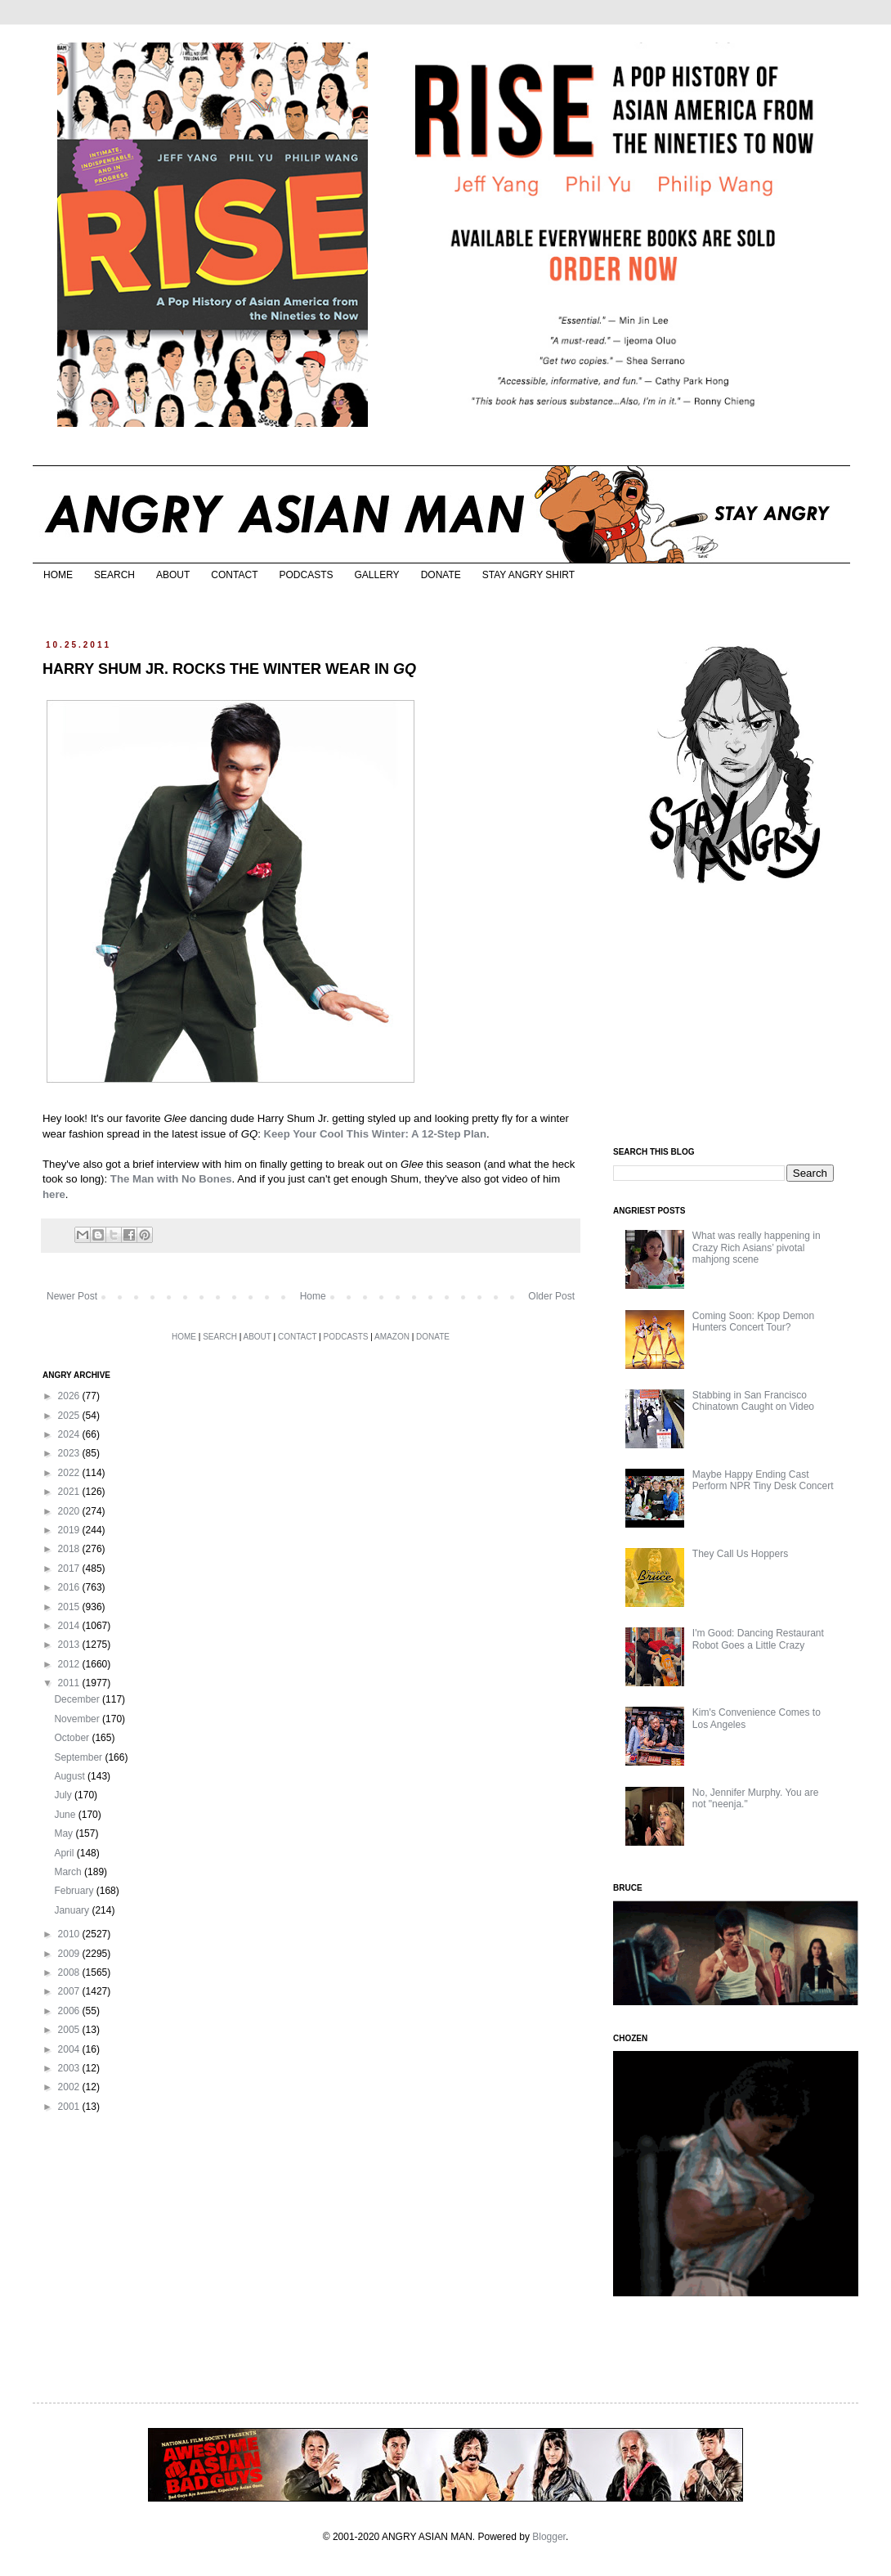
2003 (70, 2068)
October (73, 1738)
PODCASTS (306, 575)
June (66, 1814)
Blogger (549, 2536)
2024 (70, 1434)
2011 (70, 1683)
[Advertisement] (725, 1016)
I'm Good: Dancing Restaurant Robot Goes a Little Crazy (758, 1638)
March (69, 1872)
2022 (70, 1473)
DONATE (441, 575)
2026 (70, 1396)
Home (313, 1296)
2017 (70, 1568)
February (75, 1890)
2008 (70, 1972)
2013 (70, 1644)
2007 (70, 1991)
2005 (70, 2029)
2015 (70, 1607)
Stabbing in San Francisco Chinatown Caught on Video (753, 1400)
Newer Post (72, 1296)
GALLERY (376, 575)
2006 (70, 2011)
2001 (70, 2106)
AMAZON (392, 1336)
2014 (70, 1625)
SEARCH (114, 575)
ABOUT (173, 575)
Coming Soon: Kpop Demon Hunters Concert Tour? (753, 1321)
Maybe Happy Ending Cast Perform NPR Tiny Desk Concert (763, 1480)
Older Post (551, 1296)
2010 (70, 1934)
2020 (70, 1511)
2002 (70, 2087)
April (65, 1853)
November (78, 1719)
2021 (70, 1491)
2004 (70, 2049)
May (64, 1833)
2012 (70, 1664)
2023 (70, 1453)
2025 (70, 1415)
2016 (70, 1587)
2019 (70, 1530)
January (73, 1910)
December (78, 1699)
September (79, 1757)
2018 (70, 1549)
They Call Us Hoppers (740, 1554)
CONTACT (234, 575)
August (70, 1776)
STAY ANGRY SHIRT (528, 575)
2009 (70, 1953)
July (64, 1795)
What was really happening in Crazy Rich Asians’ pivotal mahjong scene (756, 1247)
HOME (58, 575)
